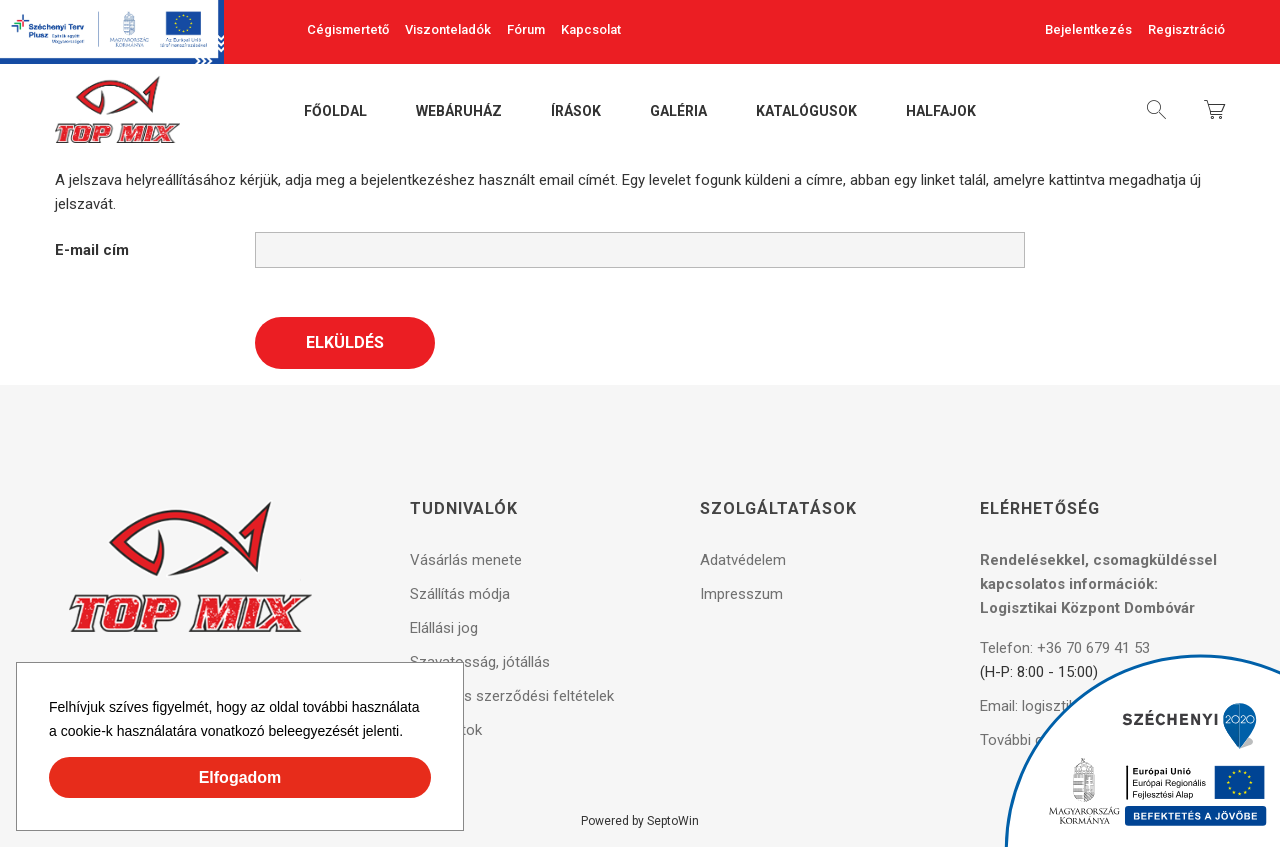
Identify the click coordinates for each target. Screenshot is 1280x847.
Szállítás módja (460, 594)
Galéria (678, 112)
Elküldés (345, 342)
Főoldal (335, 112)
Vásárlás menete (466, 560)
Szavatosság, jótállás (480, 662)
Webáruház (459, 112)
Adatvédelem (743, 560)
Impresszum (741, 594)
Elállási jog (444, 628)
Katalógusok (806, 112)
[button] (410, 734)
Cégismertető (348, 29)
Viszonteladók (448, 29)
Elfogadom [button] (240, 777)
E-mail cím (92, 250)
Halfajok (941, 112)
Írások (576, 112)
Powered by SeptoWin (640, 821)
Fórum (526, 29)
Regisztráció (1186, 29)
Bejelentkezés (1088, 29)
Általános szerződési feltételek (512, 696)
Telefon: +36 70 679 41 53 (1065, 648)
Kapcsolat (591, 29)
